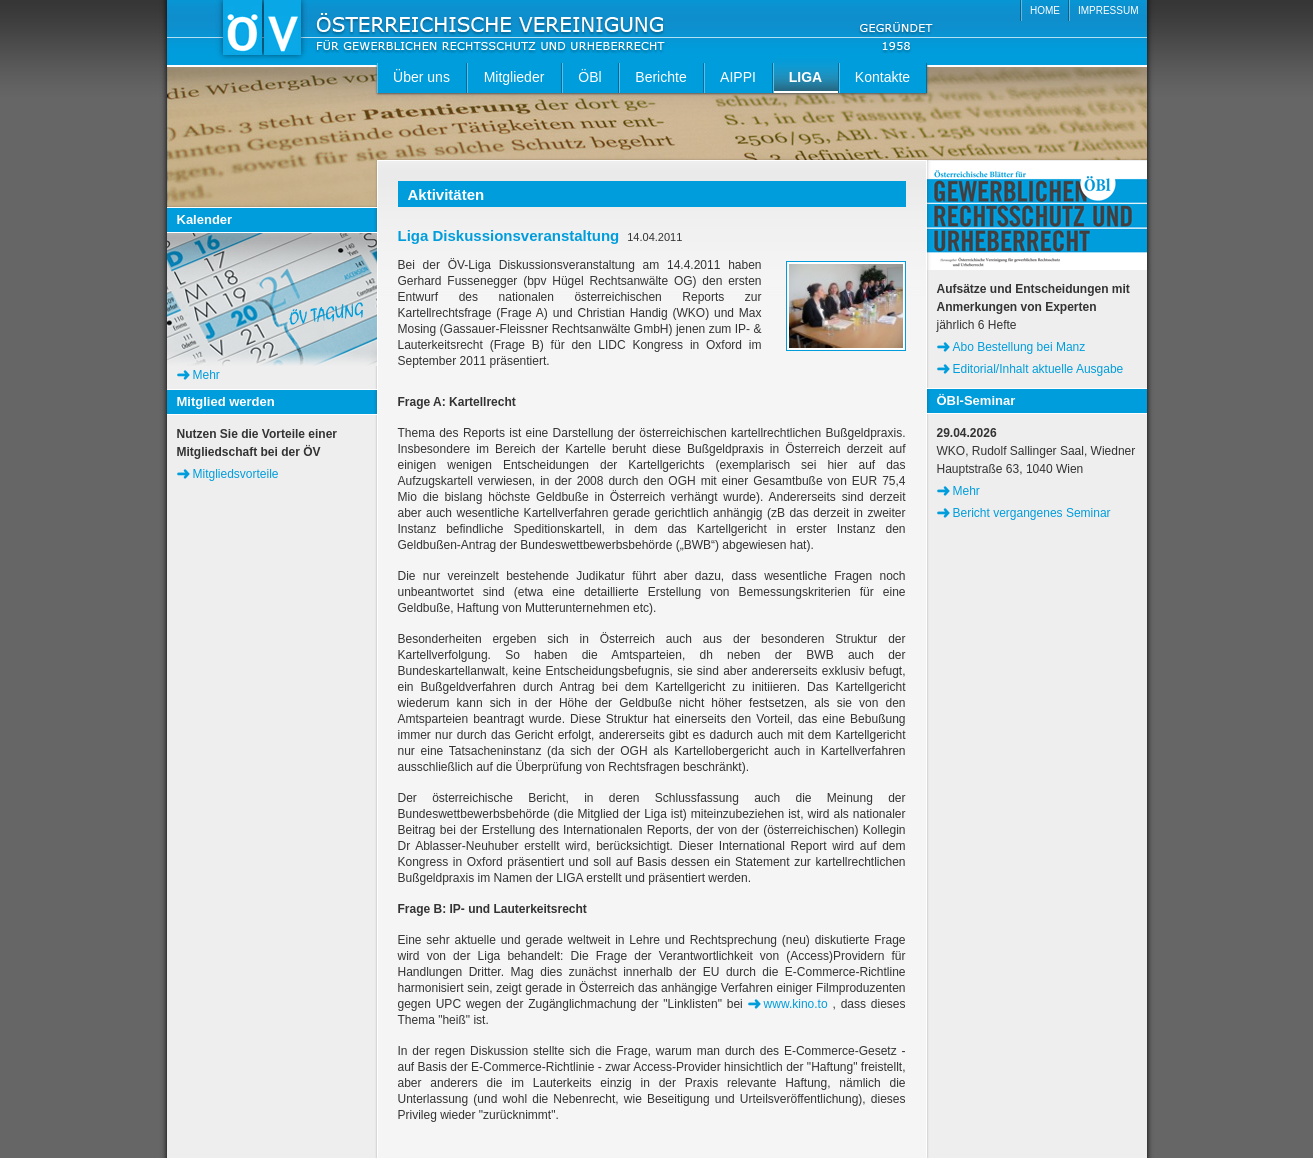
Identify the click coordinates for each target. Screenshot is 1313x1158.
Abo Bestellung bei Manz (1019, 347)
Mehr (206, 375)
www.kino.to (796, 1004)
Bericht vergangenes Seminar (1032, 513)
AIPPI (738, 77)
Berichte (660, 77)
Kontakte (882, 77)
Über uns (421, 77)
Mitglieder (514, 77)
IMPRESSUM (1108, 10)
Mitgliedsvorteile (236, 474)
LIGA (805, 77)
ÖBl (589, 77)
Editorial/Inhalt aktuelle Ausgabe (1038, 369)
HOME (1045, 10)
